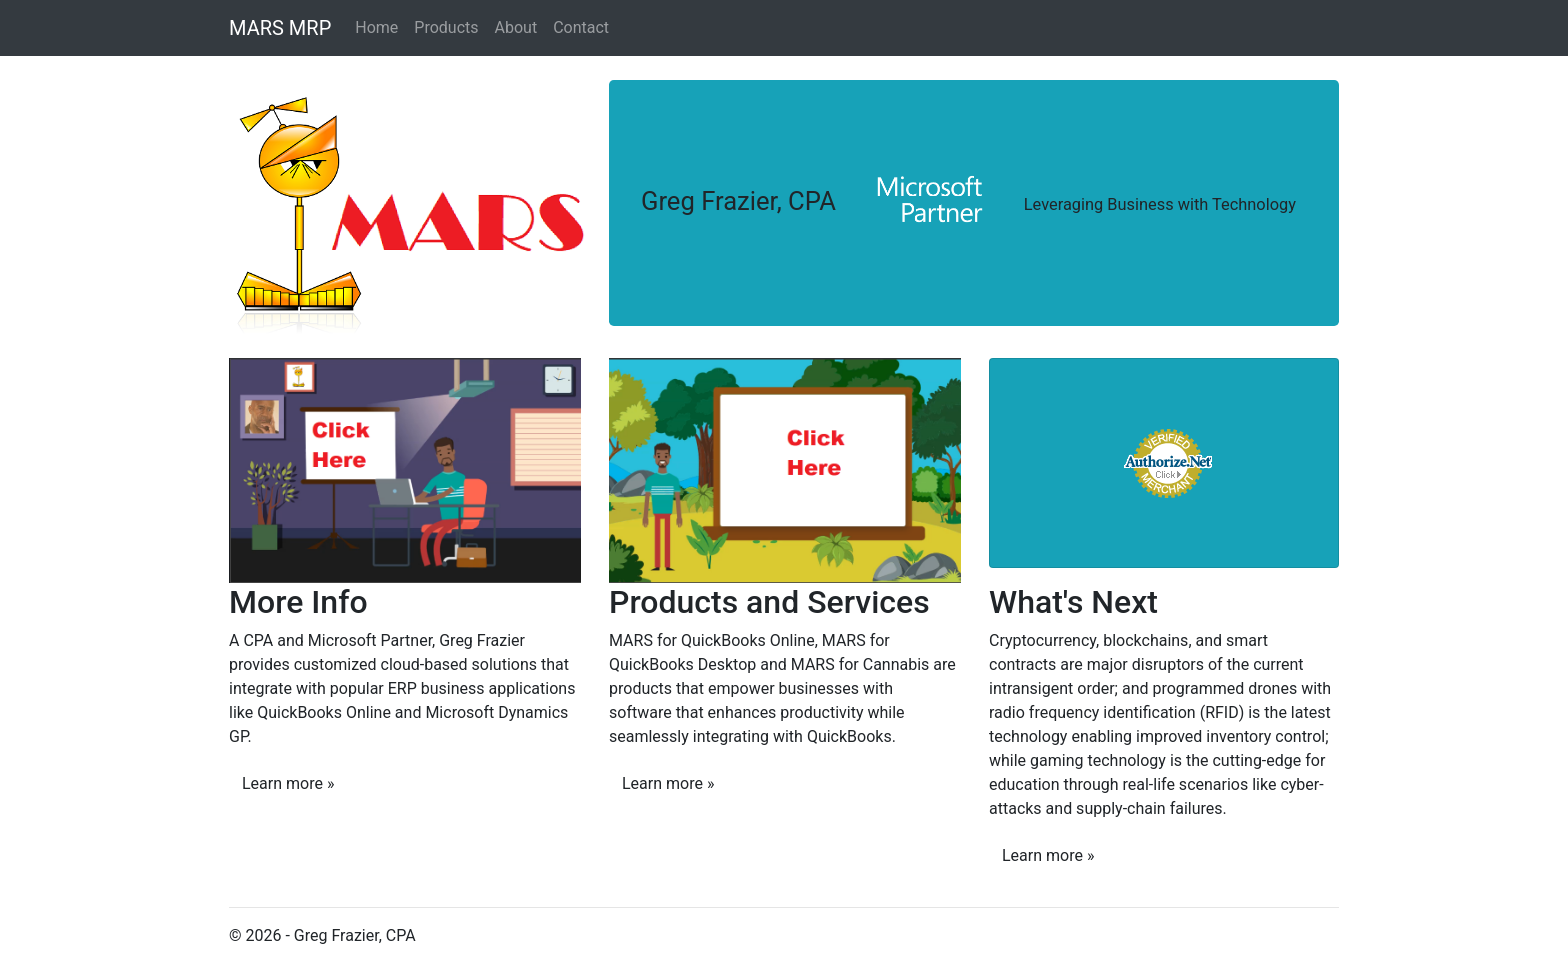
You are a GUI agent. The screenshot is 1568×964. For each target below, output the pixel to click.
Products (446, 27)
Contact (581, 27)
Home (376, 27)
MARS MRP (280, 28)
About (516, 27)
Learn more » (288, 783)
